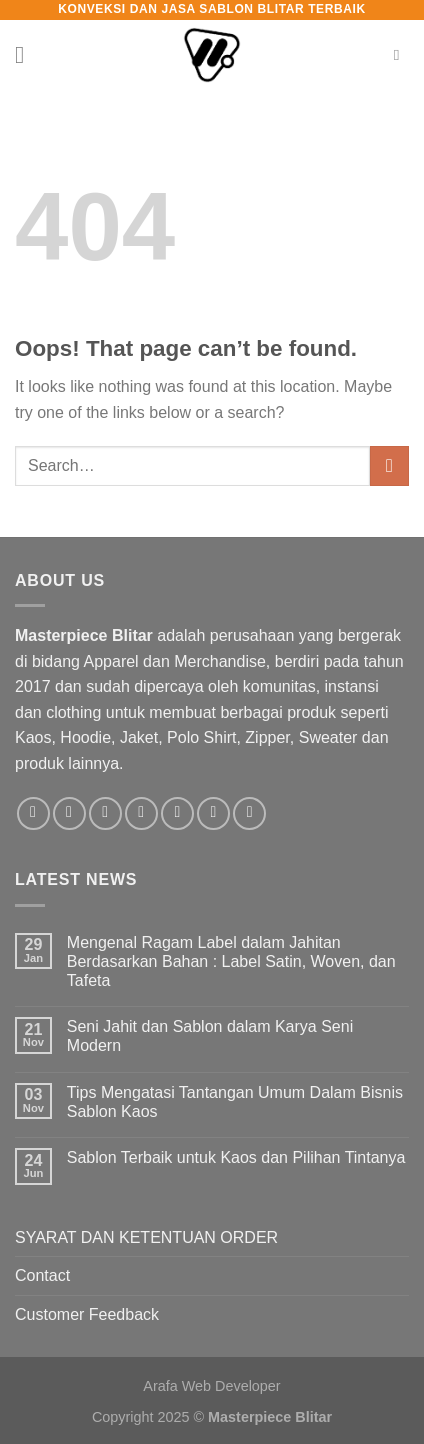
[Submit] (389, 465)
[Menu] (27, 54)
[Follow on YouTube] (249, 813)
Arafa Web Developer (211, 1386)
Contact (42, 1275)
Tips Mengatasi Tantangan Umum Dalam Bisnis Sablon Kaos (235, 1102)
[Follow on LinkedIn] (213, 813)
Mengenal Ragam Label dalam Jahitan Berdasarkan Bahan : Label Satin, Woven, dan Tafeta (231, 961)
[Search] (401, 55)
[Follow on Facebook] (33, 813)
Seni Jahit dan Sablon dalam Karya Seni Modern (210, 1036)
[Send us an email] (141, 813)
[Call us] (177, 813)
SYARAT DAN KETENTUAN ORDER (146, 1237)
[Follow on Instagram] (69, 813)
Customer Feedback (87, 1314)
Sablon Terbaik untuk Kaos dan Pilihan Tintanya (236, 1157)
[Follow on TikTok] (105, 813)
